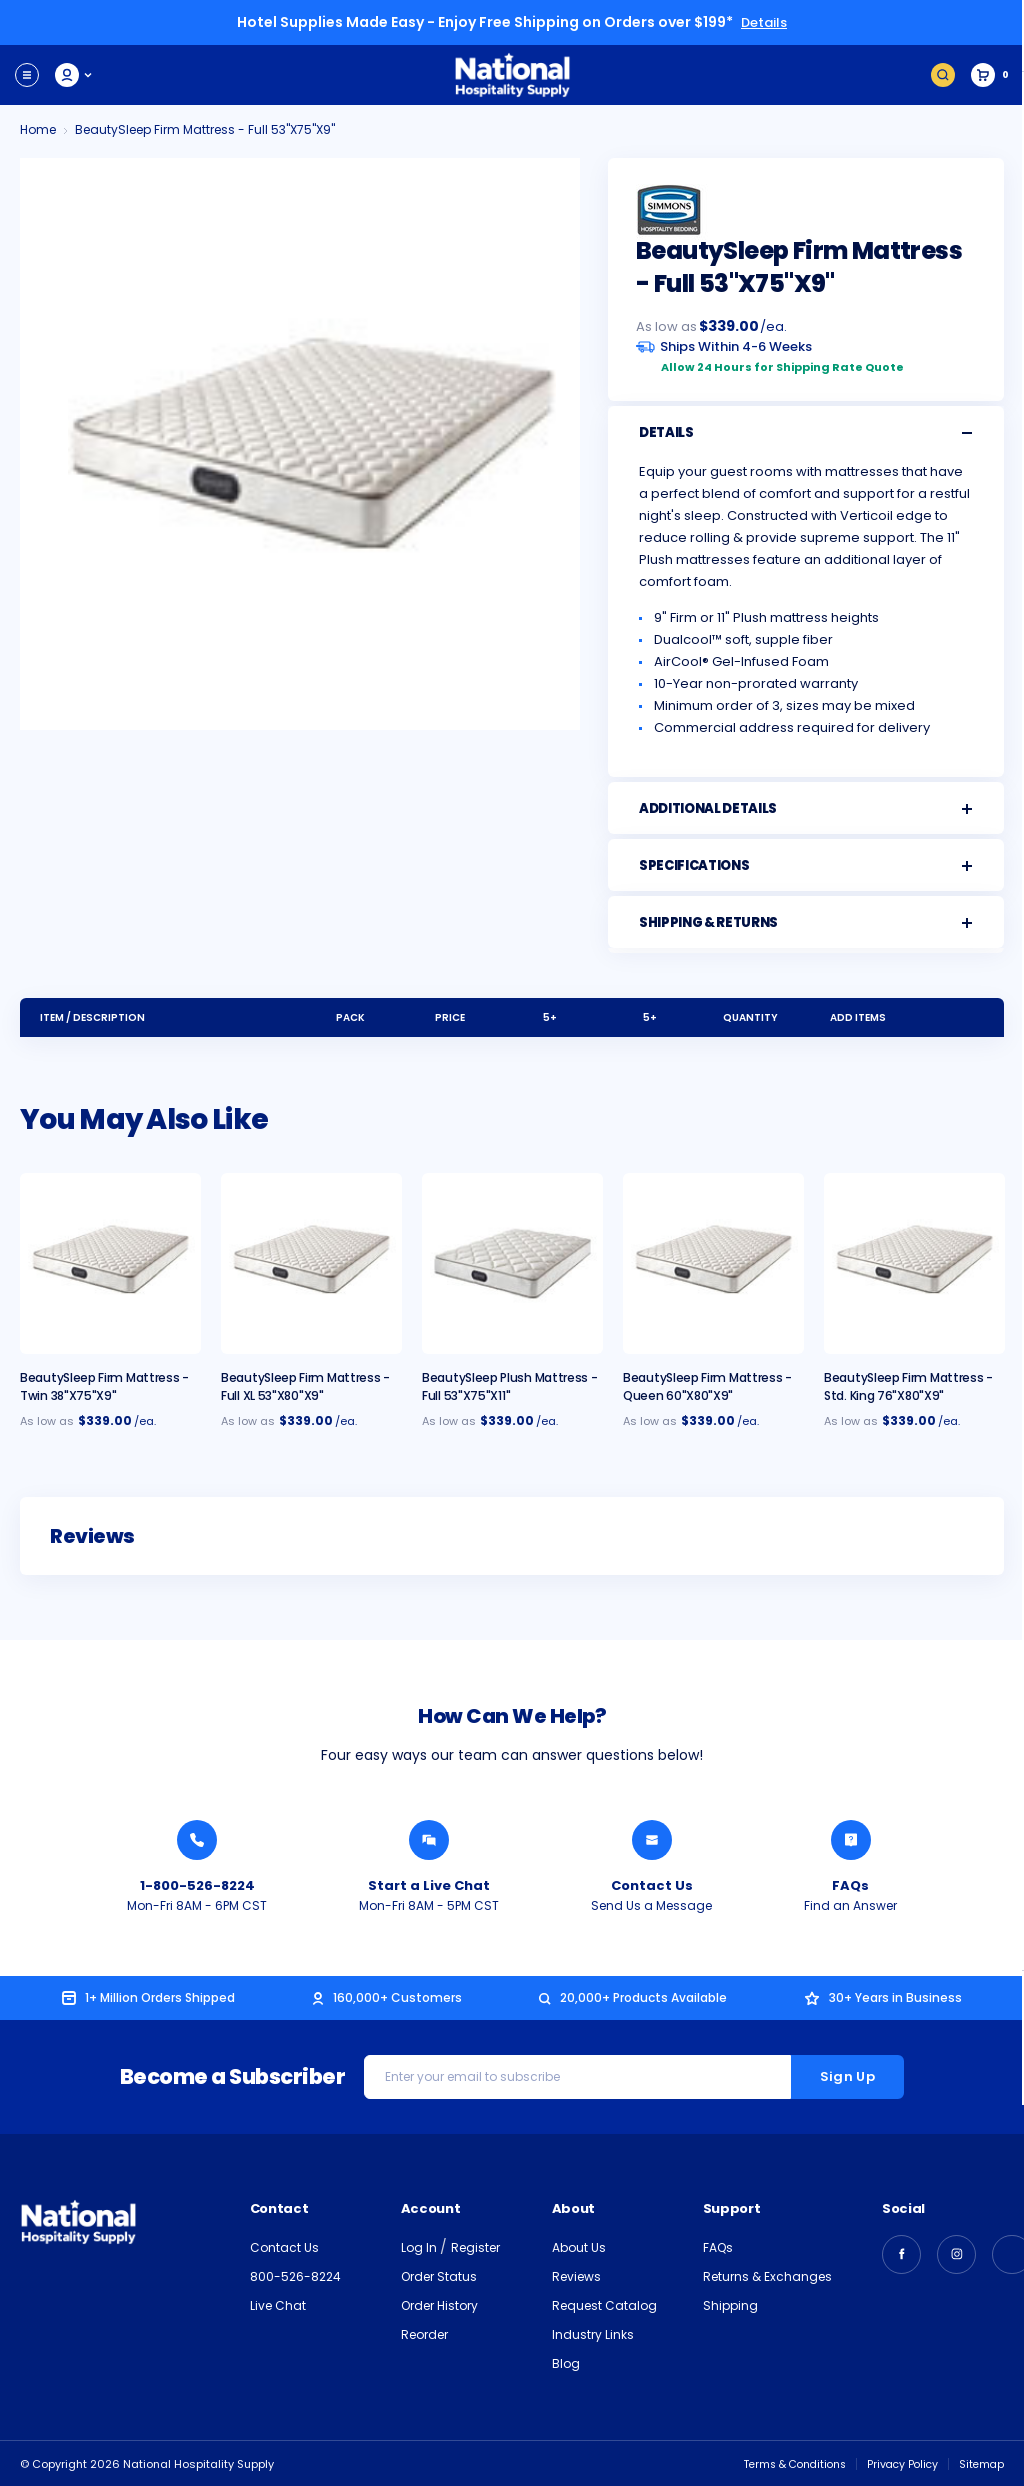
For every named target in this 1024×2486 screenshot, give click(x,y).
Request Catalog (604, 2304)
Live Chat (278, 2304)
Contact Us (284, 2246)
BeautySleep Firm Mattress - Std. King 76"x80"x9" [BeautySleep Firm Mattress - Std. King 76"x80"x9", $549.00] (908, 1385)
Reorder (424, 2333)
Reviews (576, 2275)
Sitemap (980, 2463)
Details (764, 22)
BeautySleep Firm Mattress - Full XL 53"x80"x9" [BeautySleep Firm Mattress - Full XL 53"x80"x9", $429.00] (305, 1385)
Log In (420, 2246)
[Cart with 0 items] (990, 74)
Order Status (439, 2275)
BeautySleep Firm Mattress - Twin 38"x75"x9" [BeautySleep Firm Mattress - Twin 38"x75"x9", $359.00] (104, 1385)
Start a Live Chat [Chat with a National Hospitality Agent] (429, 1884)
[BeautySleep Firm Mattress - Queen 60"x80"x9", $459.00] (713, 1262)
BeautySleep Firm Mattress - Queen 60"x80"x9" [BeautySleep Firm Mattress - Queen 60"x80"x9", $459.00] (707, 1385)
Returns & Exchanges (767, 2275)
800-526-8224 (295, 2275)
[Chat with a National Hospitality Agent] (429, 1839)
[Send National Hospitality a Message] (652, 1839)
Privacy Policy (898, 2463)
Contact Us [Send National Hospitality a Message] (652, 1884)
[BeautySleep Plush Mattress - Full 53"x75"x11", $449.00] (512, 1262)
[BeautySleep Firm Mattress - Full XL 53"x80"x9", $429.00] (311, 1262)
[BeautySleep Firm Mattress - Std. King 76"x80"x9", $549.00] (914, 1262)
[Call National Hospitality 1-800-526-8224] (197, 1839)
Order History (439, 2304)
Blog (566, 2362)
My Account (74, 74)
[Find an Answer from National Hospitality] (851, 1839)
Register (475, 2246)
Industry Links (593, 2333)
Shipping (730, 2304)
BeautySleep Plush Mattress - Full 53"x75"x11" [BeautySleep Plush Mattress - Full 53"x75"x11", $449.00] (510, 1385)
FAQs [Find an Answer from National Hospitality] (850, 1884)
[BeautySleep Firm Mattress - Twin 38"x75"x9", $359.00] (110, 1262)
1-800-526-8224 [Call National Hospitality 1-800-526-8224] (197, 1884)
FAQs (718, 2246)
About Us (579, 2246)
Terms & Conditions (784, 2463)
